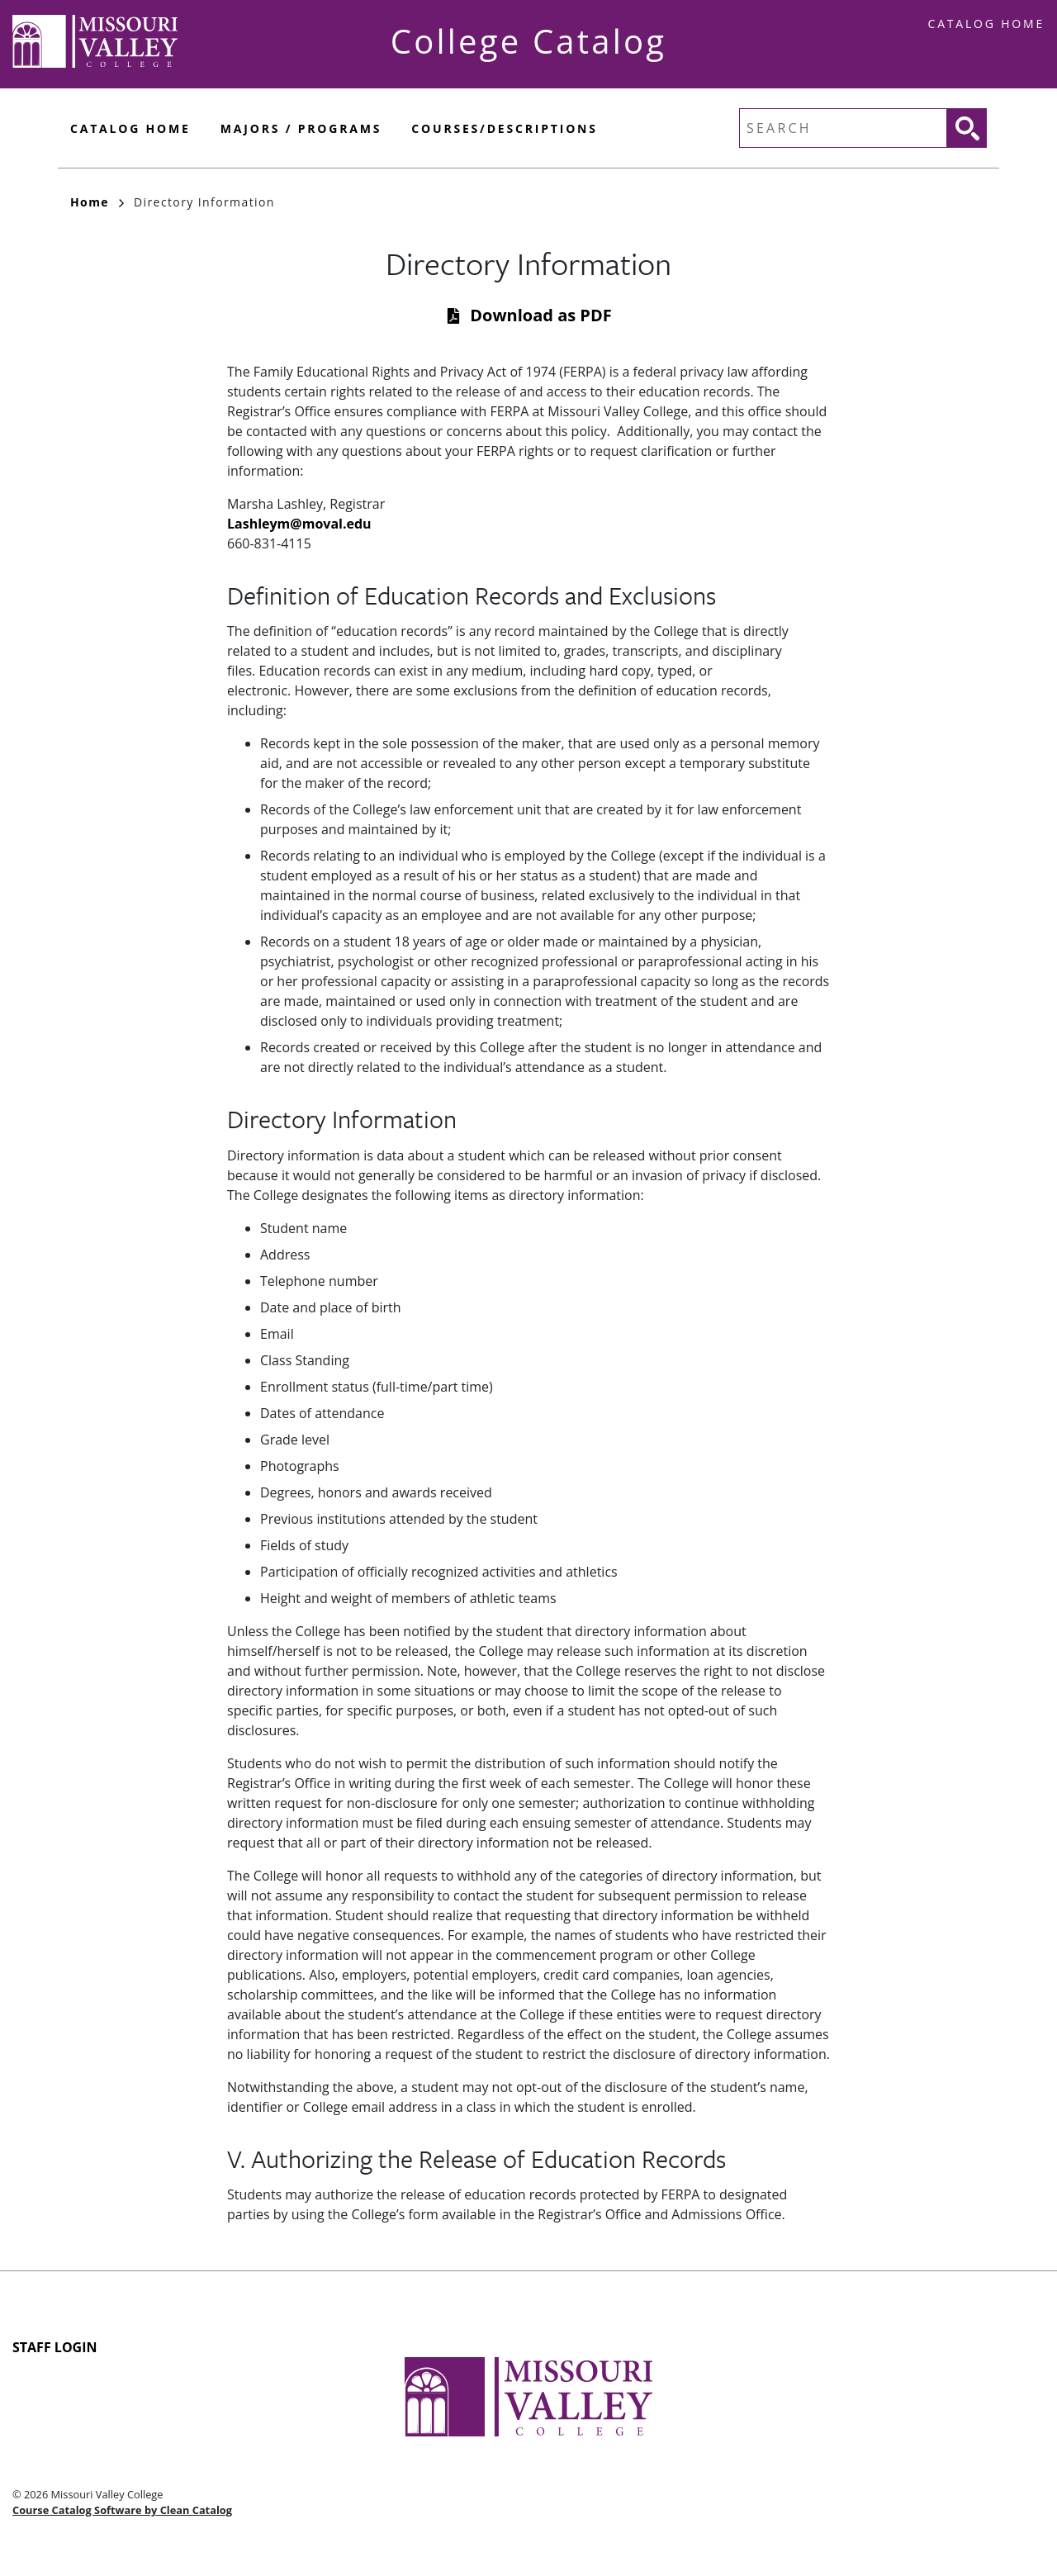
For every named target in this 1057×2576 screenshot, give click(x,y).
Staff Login (54, 2347)
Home (97, 202)
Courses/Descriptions (504, 128)
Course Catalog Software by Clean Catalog (122, 2509)
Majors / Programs (301, 128)
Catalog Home (986, 23)
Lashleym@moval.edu (299, 524)
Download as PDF (540, 315)
